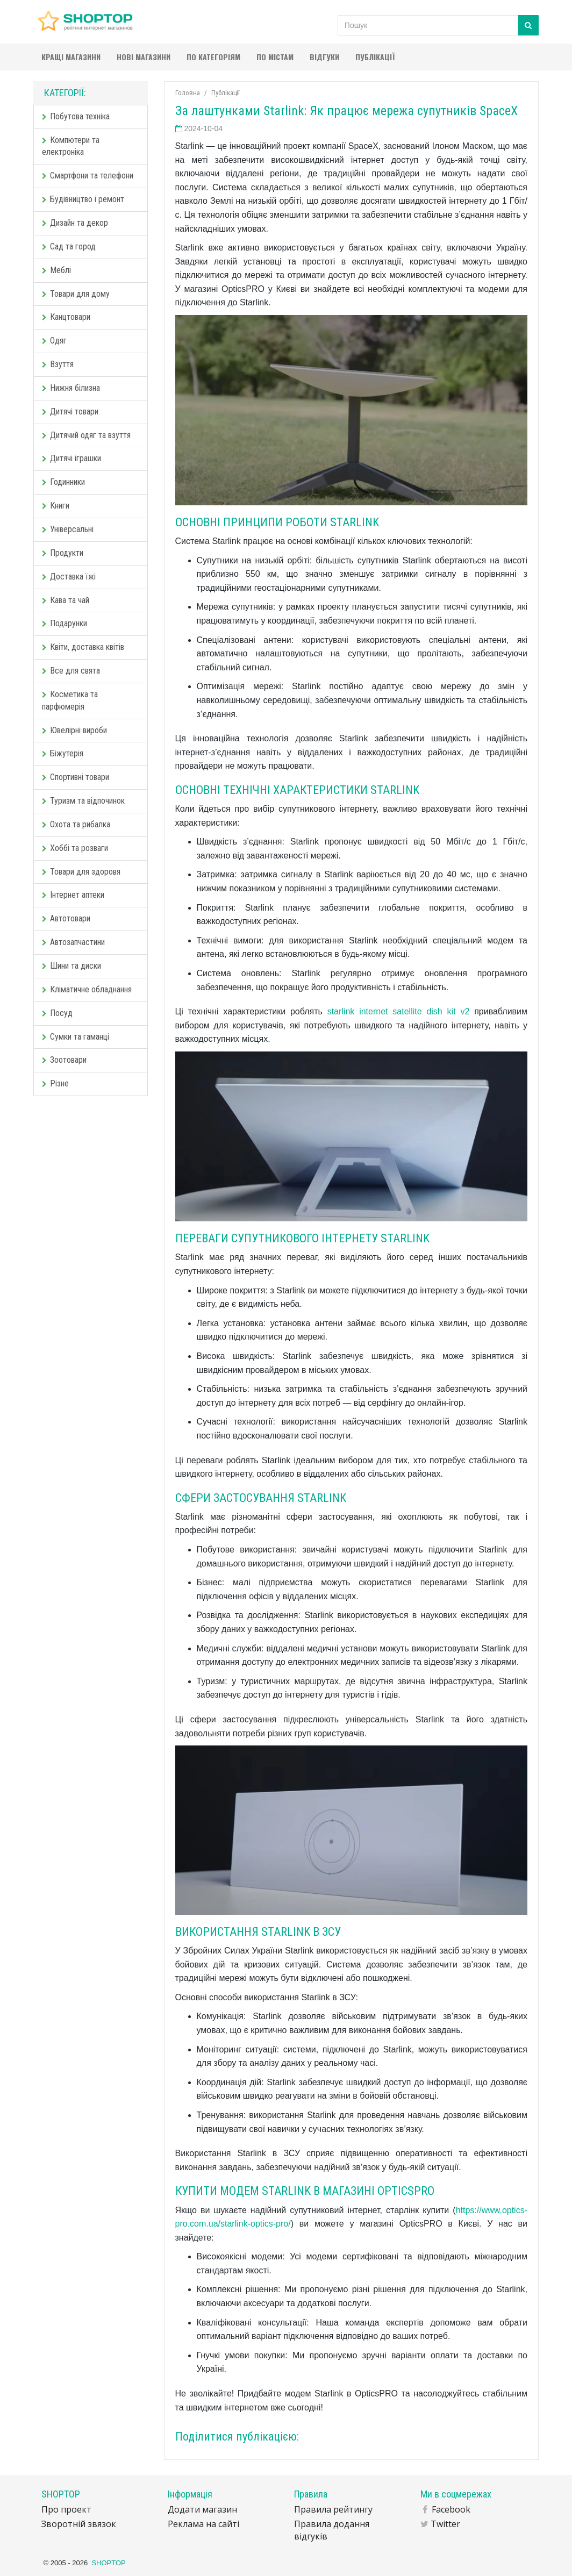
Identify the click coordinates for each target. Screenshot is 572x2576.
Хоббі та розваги (75, 848)
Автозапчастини (73, 942)
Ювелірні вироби (74, 730)
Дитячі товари (70, 411)
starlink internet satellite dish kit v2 (398, 1011)
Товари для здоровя (81, 872)
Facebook (451, 2509)
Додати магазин (202, 2509)
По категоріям (213, 56)
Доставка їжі (69, 576)
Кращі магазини (71, 56)
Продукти (62, 553)
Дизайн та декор (75, 223)
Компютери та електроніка (70, 146)
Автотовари (66, 918)
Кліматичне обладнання (87, 989)
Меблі (56, 270)
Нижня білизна (71, 388)
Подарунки (64, 623)
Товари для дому (76, 294)
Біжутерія (62, 753)
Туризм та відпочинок (83, 801)
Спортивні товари (75, 777)
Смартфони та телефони (87, 175)
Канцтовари (66, 317)
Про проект (66, 2509)
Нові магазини (143, 56)
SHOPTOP (108, 2563)
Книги (55, 505)
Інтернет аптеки (73, 895)
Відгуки (324, 56)
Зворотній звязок (78, 2524)
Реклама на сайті (203, 2524)
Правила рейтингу (333, 2509)
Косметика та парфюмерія (70, 700)
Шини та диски (71, 966)
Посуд (57, 1013)
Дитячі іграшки (71, 458)
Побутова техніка (76, 116)
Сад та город (69, 246)
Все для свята (71, 671)
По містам (275, 56)
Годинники (63, 482)
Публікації (375, 56)
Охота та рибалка (76, 824)
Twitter (445, 2524)
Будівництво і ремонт (83, 199)
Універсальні (68, 529)
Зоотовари (64, 1060)
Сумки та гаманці (75, 1037)
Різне (55, 1083)
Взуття (58, 364)
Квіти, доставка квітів (83, 647)
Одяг (54, 340)
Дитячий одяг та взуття (86, 435)
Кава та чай (65, 600)
